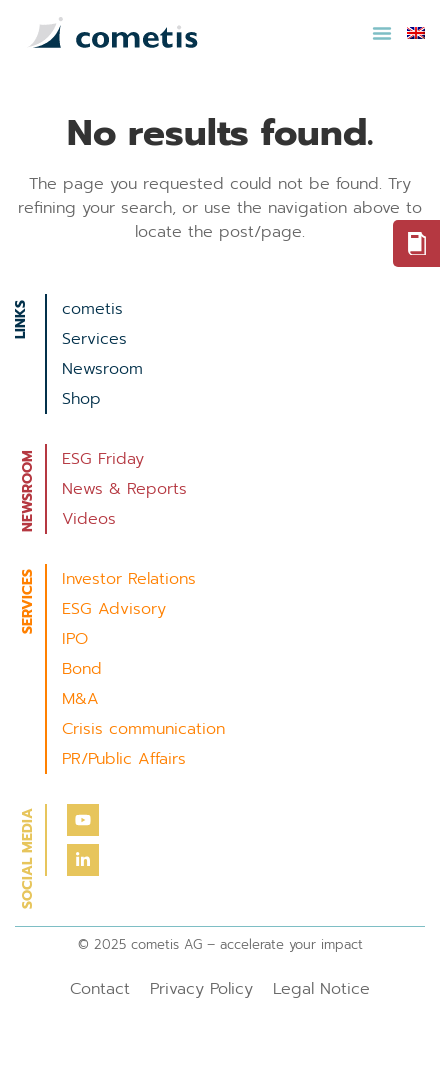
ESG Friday (103, 459)
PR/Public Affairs (124, 759)
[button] (382, 33)
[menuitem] (416, 33)
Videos (89, 519)
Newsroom (102, 369)
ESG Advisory (114, 609)
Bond (82, 669)
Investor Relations (129, 579)
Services (94, 339)
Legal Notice (321, 989)
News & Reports (124, 489)
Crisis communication (143, 729)
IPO (75, 639)
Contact (100, 989)
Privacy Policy (201, 989)
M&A (80, 699)
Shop (81, 399)
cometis (92, 309)
